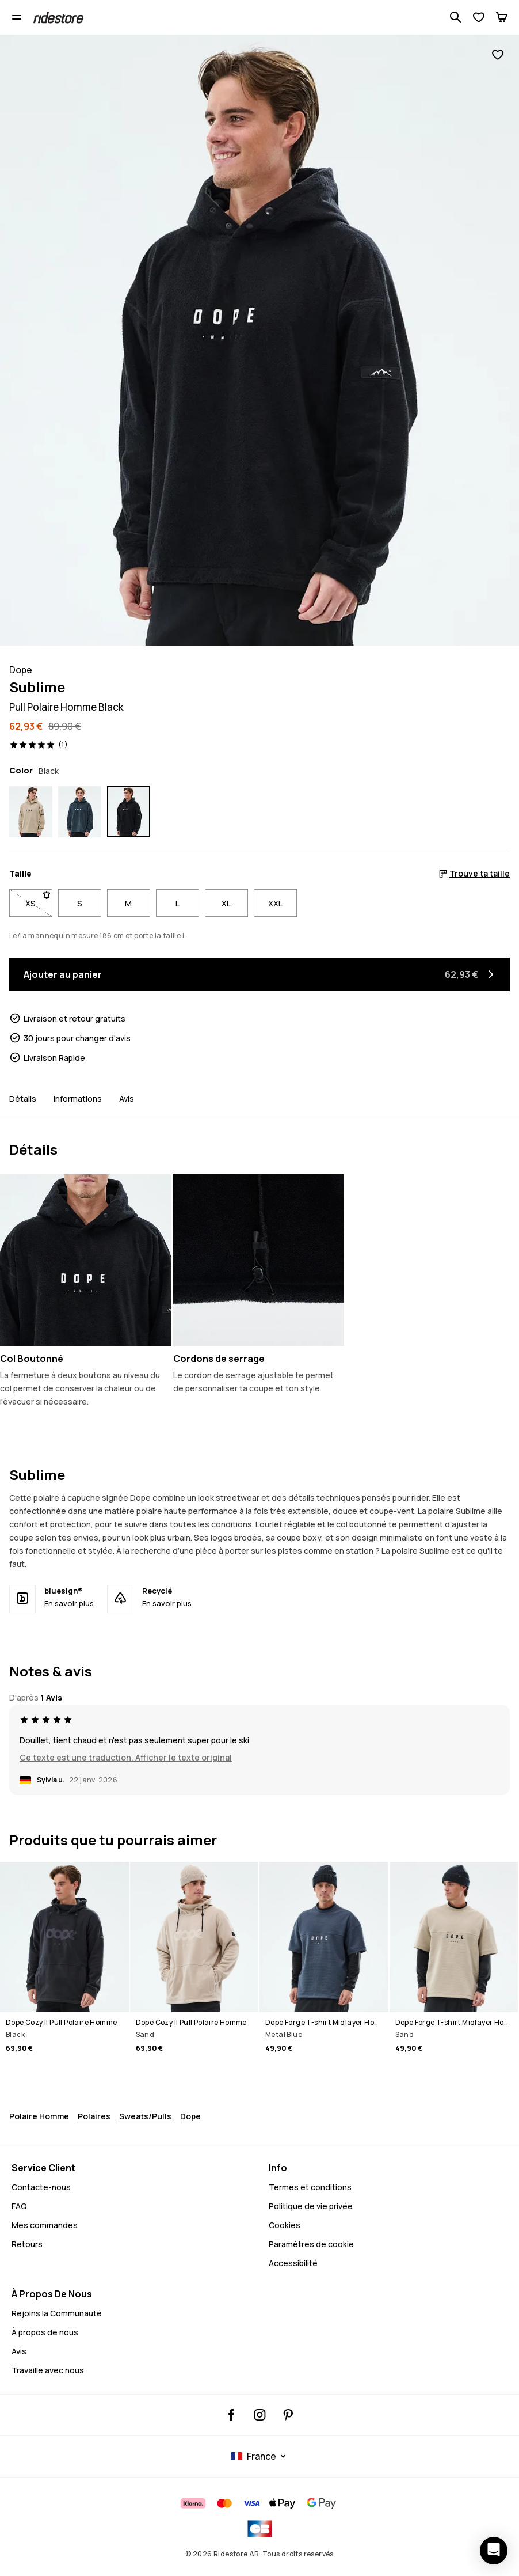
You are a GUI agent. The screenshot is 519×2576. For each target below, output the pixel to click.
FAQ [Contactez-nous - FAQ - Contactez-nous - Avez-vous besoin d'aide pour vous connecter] (19, 2206)
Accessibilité (293, 2263)
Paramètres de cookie (311, 2244)
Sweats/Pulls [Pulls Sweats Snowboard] (145, 2116)
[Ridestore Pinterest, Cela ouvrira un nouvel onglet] (288, 2415)
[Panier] (501, 17)
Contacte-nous (41, 2187)
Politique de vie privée (311, 2206)
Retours (27, 2244)
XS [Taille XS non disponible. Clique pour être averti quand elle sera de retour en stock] (38, 900)
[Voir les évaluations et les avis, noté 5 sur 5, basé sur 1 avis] (38, 744)
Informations (78, 1098)
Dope (190, 2116)
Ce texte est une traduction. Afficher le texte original (126, 1757)
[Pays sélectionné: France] (259, 2456)
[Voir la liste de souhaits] (478, 17)
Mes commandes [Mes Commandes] (45, 2225)
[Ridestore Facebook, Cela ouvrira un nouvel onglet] (231, 2415)
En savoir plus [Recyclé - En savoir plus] (167, 1603)
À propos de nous (45, 2332)
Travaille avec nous (48, 2370)
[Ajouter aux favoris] (498, 55)
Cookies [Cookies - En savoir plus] (284, 2225)
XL (226, 903)
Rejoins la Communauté (57, 2313)
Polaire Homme (39, 2116)
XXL (275, 903)
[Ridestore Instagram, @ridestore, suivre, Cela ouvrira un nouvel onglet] (259, 2415)
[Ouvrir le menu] (16, 17)
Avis (126, 1098)
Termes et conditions (310, 2187)
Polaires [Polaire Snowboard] (94, 2116)
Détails (22, 1098)
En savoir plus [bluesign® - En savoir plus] (69, 1603)
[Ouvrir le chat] (493, 2550)
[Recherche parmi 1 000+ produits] (455, 17)
